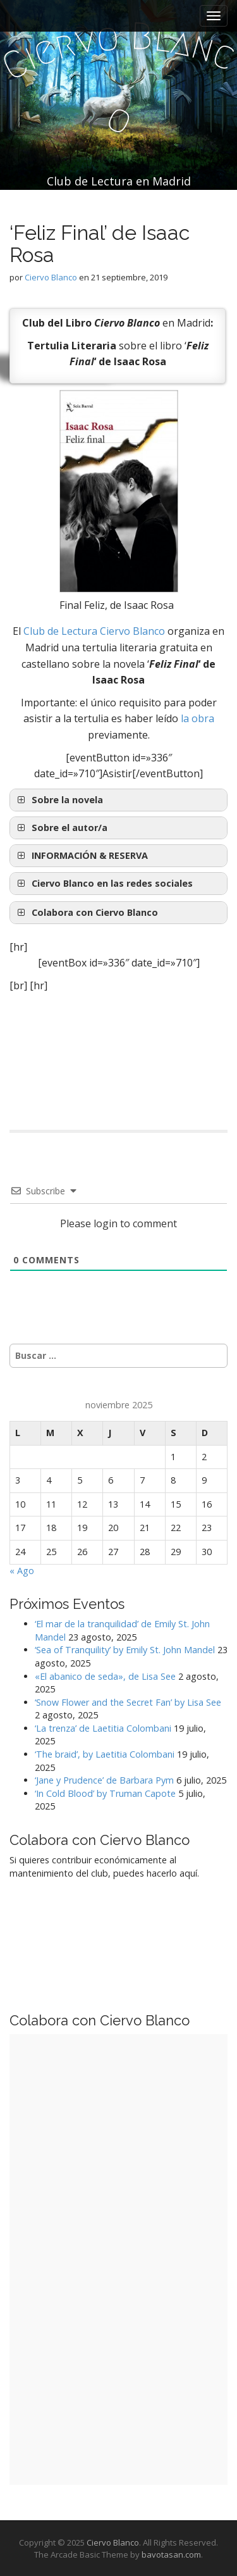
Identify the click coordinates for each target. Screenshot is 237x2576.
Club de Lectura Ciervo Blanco (94, 631)
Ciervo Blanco (51, 277)
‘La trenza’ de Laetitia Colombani (103, 1728)
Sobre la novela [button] (59, 800)
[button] (118, 855)
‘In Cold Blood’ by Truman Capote (105, 1793)
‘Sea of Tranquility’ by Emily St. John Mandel (125, 1650)
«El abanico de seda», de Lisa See (105, 1676)
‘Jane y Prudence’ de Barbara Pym (104, 1780)
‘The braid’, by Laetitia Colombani (104, 1754)
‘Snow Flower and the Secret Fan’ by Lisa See (128, 1702)
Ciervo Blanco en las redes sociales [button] (104, 883)
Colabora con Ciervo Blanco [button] (86, 912)
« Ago (21, 1571)
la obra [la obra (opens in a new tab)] (197, 718)
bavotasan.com (171, 2554)
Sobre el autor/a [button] (61, 828)
